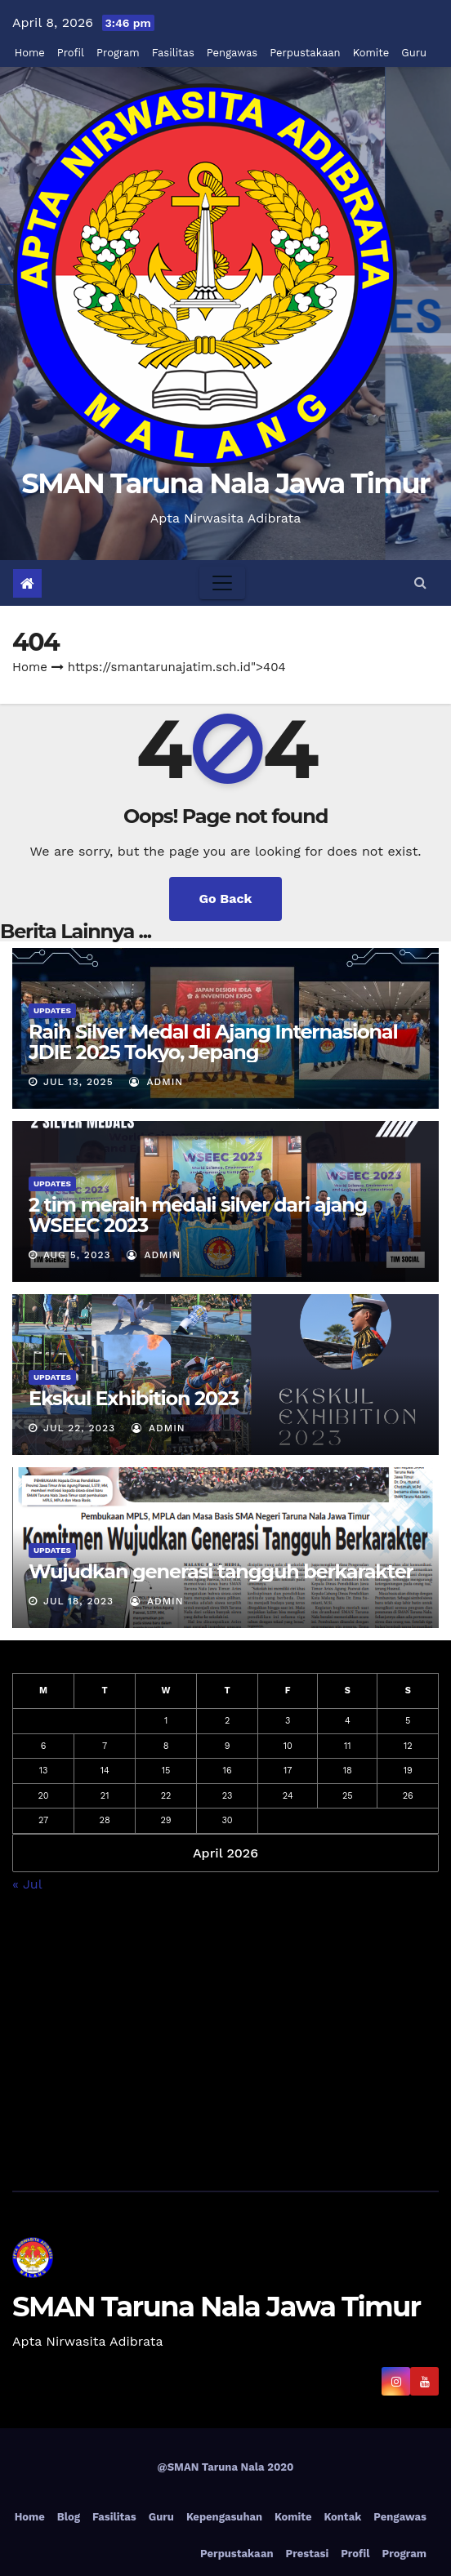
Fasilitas (173, 53)
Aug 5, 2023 (77, 1255)
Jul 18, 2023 (78, 1601)
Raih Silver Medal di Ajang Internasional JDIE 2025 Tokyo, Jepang (213, 1042)
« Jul (27, 1884)
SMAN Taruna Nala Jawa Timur (225, 483)
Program (118, 53)
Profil (70, 53)
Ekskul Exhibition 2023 (134, 1398)
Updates (52, 1010)
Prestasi (306, 2553)
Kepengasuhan (224, 2517)
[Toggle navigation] (222, 583)
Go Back (225, 898)
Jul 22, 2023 (79, 1428)
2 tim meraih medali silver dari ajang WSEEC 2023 (198, 1215)
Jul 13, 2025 (78, 1082)
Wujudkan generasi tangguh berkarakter (221, 1571)
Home (30, 53)
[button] (420, 582)
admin (156, 1082)
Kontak (343, 2517)
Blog (68, 2517)
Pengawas (232, 53)
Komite (371, 53)
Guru (413, 53)
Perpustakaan (305, 53)
